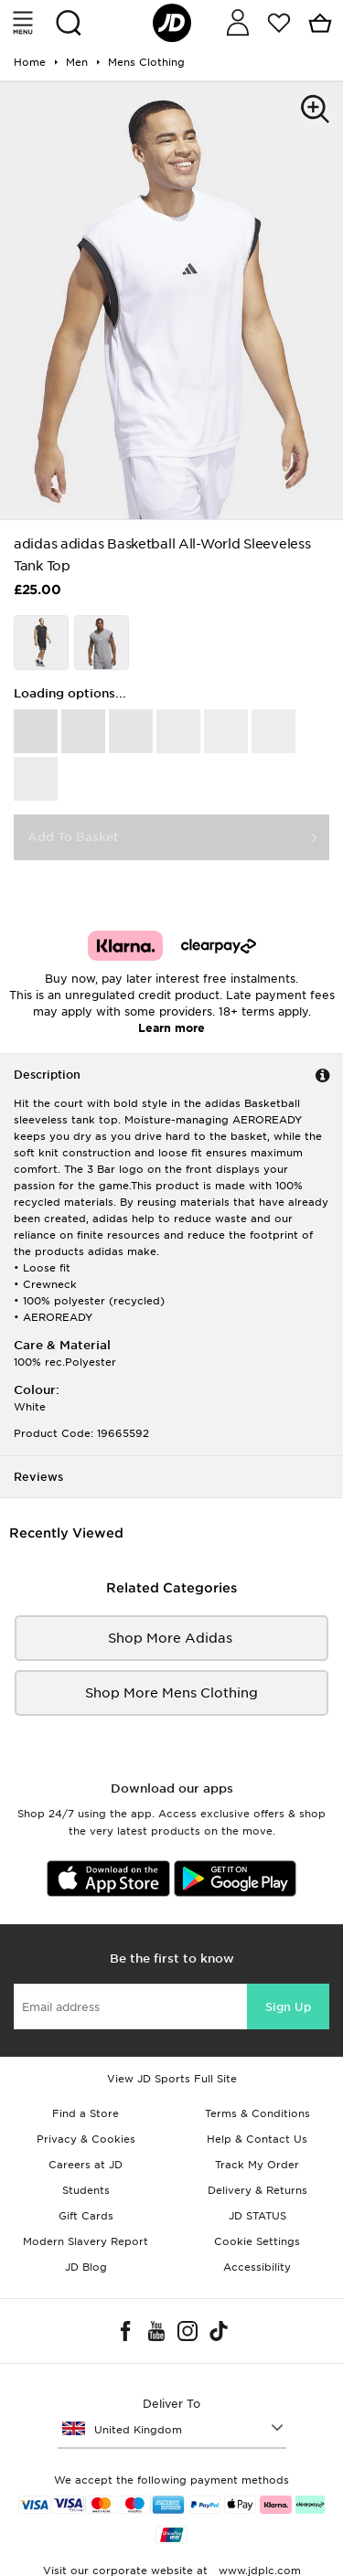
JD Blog (86, 2267)
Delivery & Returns (257, 2190)
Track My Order (257, 2164)
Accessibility (257, 2267)
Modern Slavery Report (85, 2241)
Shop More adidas (172, 1638)
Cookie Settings (257, 2241)
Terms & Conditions (257, 2113)
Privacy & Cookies (86, 2139)
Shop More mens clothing (171, 1693)
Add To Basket (73, 837)
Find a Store (85, 2113)
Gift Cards (86, 2215)
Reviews (38, 1477)
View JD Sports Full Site (172, 2078)
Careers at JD (85, 2164)
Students (86, 2190)
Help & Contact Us (257, 2139)
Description (47, 1074)
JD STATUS (257, 2215)
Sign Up (288, 2007)
